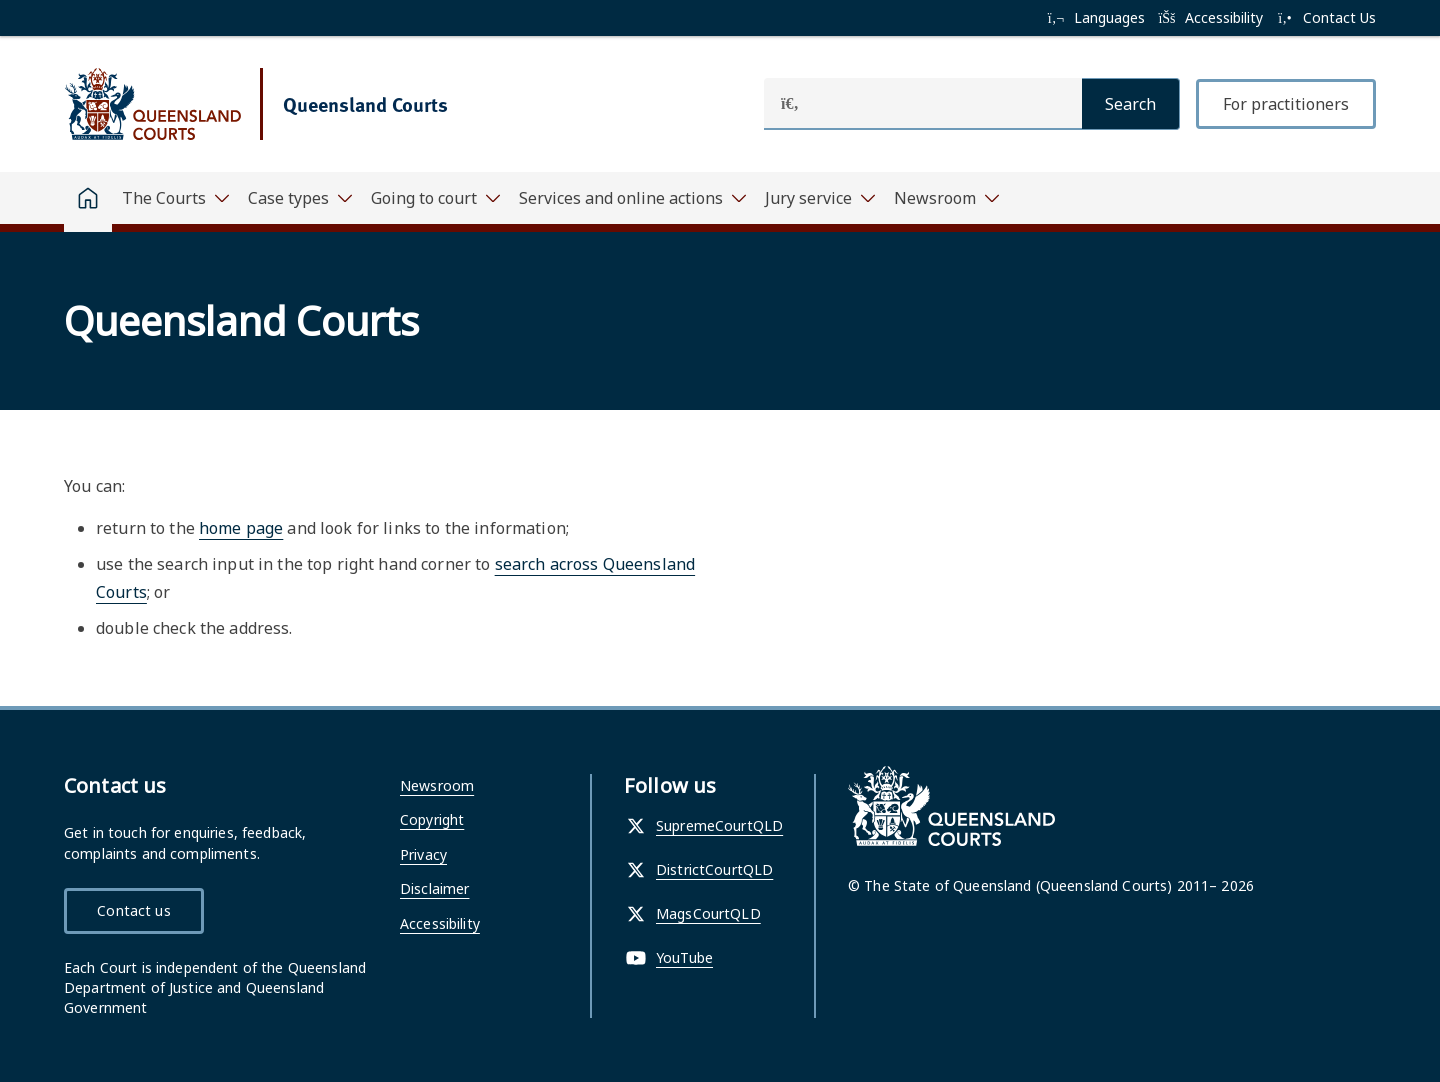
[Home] (88, 202)
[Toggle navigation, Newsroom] (946, 198)
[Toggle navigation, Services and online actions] (632, 198)
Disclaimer (434, 888)
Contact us (133, 910)
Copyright (432, 819)
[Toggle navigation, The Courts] (175, 198)
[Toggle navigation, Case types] (299, 198)
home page (241, 528)
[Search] (1131, 104)
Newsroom (437, 785)
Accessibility (440, 923)
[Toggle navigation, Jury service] (819, 198)
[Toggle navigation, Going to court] (435, 198)
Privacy (423, 854)
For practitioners (1286, 104)
